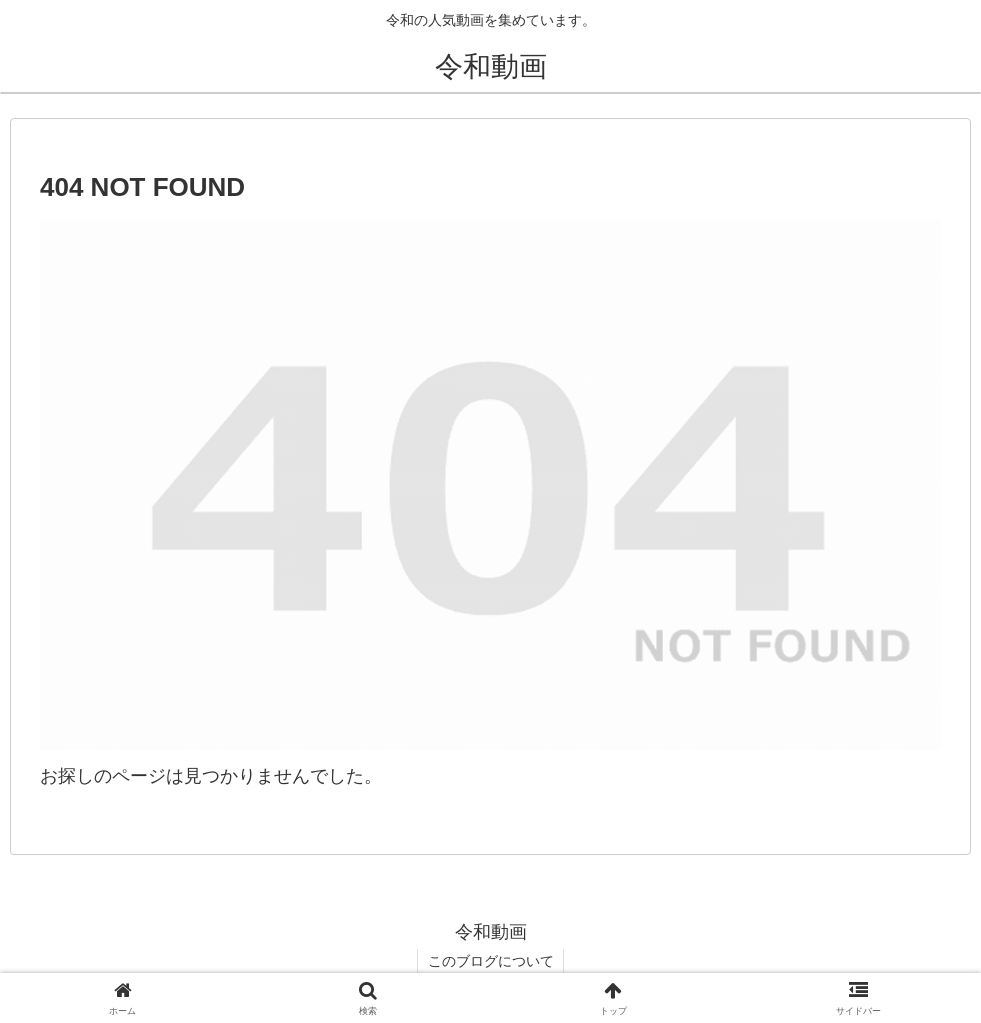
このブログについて (491, 961)
